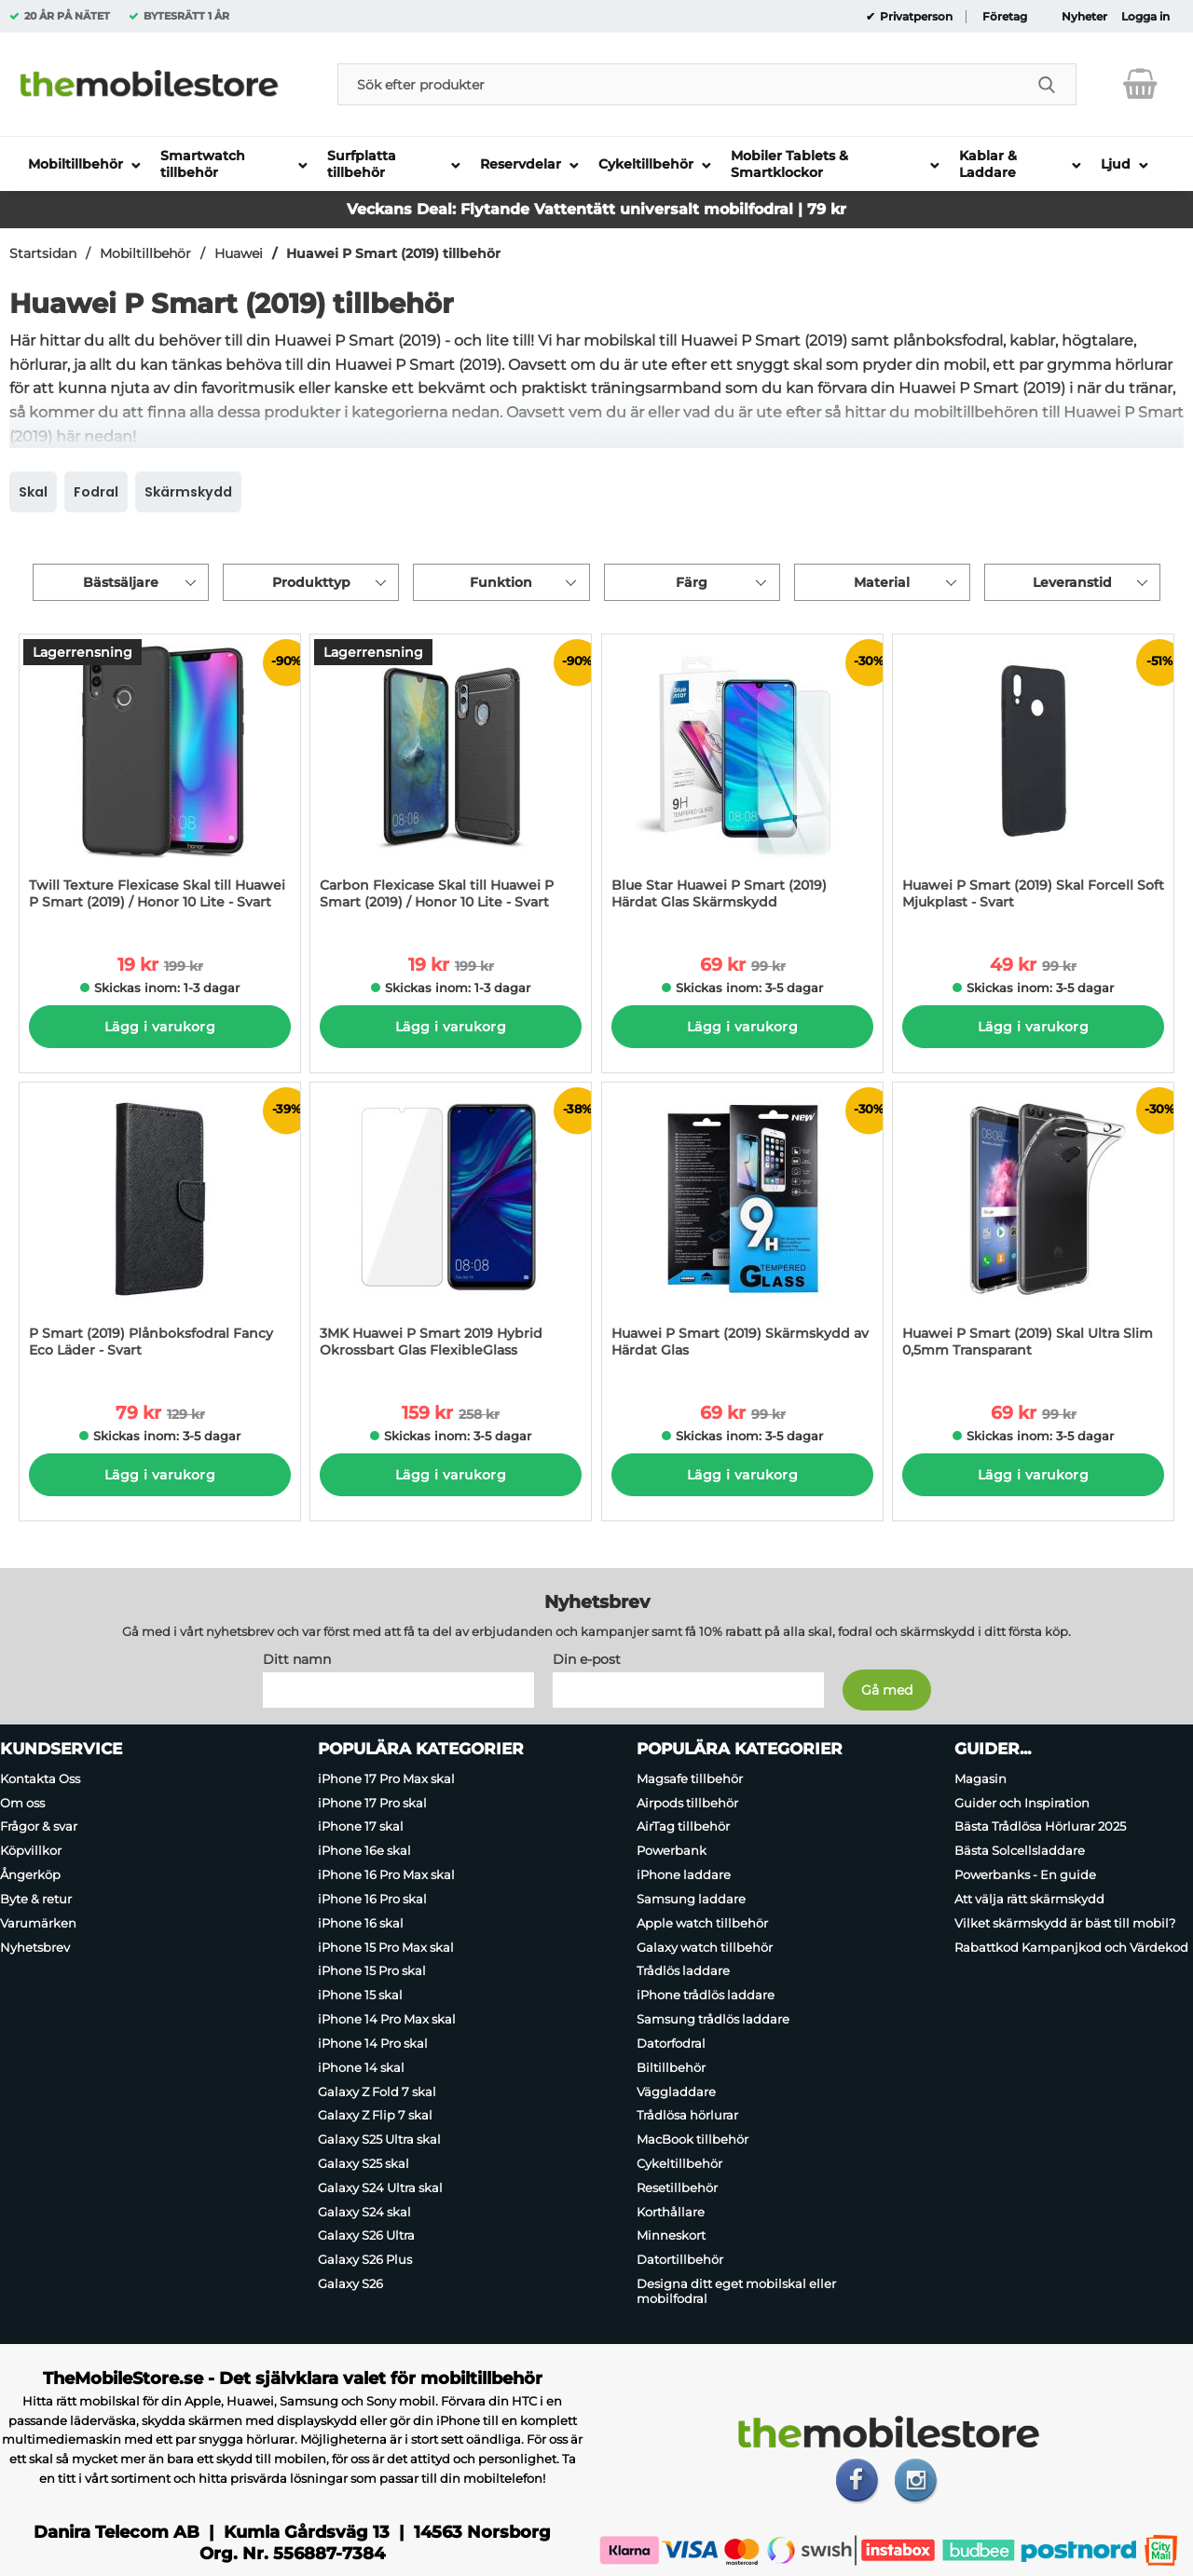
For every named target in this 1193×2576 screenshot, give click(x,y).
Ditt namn (297, 1659)
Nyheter (1084, 16)
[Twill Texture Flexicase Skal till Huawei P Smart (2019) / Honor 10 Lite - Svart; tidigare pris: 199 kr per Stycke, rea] (160, 781)
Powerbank (671, 1850)
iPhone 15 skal (360, 1994)
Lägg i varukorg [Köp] (159, 1026)
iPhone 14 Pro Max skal (387, 2018)
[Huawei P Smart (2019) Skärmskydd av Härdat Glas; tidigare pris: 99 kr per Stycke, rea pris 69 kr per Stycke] (742, 1229)
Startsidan (42, 253)
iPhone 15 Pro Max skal (386, 1947)
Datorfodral (671, 2043)
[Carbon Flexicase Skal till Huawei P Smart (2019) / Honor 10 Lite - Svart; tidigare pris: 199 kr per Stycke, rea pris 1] (450, 781)
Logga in (1145, 16)
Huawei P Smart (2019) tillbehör (393, 253)
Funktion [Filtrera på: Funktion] (501, 582)
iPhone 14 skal (361, 2067)
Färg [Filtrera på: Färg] (691, 582)
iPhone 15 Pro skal (372, 1970)
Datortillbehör (680, 2259)
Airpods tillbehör (687, 1802)
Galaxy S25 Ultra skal (379, 2139)
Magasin (980, 1778)
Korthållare (671, 2211)
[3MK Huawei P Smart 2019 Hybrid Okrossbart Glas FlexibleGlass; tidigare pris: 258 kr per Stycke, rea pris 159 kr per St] (450, 1229)
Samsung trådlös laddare (713, 2018)
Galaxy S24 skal (364, 2211)
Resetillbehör (677, 2187)
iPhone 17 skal (361, 1827)
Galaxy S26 (350, 2283)
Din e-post (587, 1659)
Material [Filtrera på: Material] (882, 582)
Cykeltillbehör (679, 2163)
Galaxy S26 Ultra (366, 2235)
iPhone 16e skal (364, 1850)
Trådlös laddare (683, 1970)
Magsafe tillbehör (690, 1778)
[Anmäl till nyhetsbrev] (887, 1690)
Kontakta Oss (40, 1778)
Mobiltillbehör (145, 253)
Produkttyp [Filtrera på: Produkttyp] (311, 582)
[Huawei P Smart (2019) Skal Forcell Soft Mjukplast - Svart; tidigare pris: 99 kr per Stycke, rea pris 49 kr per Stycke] (1033, 781)
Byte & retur (36, 1898)
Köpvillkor (31, 1850)
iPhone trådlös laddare (706, 1994)
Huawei (238, 253)
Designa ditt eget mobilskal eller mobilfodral (736, 2291)
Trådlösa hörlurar (687, 2114)
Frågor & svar (38, 1827)
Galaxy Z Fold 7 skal (377, 2091)
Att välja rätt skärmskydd (1029, 1898)
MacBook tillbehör (692, 2139)
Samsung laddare (691, 1898)
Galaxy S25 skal (363, 2163)
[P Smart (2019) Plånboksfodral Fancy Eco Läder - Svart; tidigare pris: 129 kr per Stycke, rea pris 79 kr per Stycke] (160, 1229)
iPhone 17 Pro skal (372, 1802)
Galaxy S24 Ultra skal (380, 2187)
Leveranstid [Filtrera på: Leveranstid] (1072, 582)
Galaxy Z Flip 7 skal (375, 2114)
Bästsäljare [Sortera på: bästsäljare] (120, 582)
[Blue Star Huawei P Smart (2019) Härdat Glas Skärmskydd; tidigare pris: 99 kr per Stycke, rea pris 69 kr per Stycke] (742, 781)
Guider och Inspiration (1022, 1802)
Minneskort (671, 2235)
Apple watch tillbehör (702, 1922)
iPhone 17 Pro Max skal (386, 1778)
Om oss (22, 1802)
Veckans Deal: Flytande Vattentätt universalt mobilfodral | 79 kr (596, 209)
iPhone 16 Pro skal (372, 1898)
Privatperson (915, 16)
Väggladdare (676, 2091)
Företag (1004, 16)
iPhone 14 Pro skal (373, 2043)
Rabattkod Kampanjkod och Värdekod (1071, 1947)
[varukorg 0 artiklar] (1140, 84)
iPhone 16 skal (361, 1922)
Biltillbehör (671, 2067)
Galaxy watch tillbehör (705, 1947)
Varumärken (38, 1922)
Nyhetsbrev (35, 1947)
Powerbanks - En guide (1025, 1874)
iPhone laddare (684, 1874)
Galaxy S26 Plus (365, 2259)
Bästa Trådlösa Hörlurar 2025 (1040, 1827)
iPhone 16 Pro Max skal (386, 1874)
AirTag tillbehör (683, 1827)
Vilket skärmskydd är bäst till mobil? (1064, 1922)
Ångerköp (30, 1874)
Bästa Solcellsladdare (1019, 1850)
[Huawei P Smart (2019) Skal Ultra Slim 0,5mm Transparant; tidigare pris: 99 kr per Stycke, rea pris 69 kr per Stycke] (1033, 1229)
